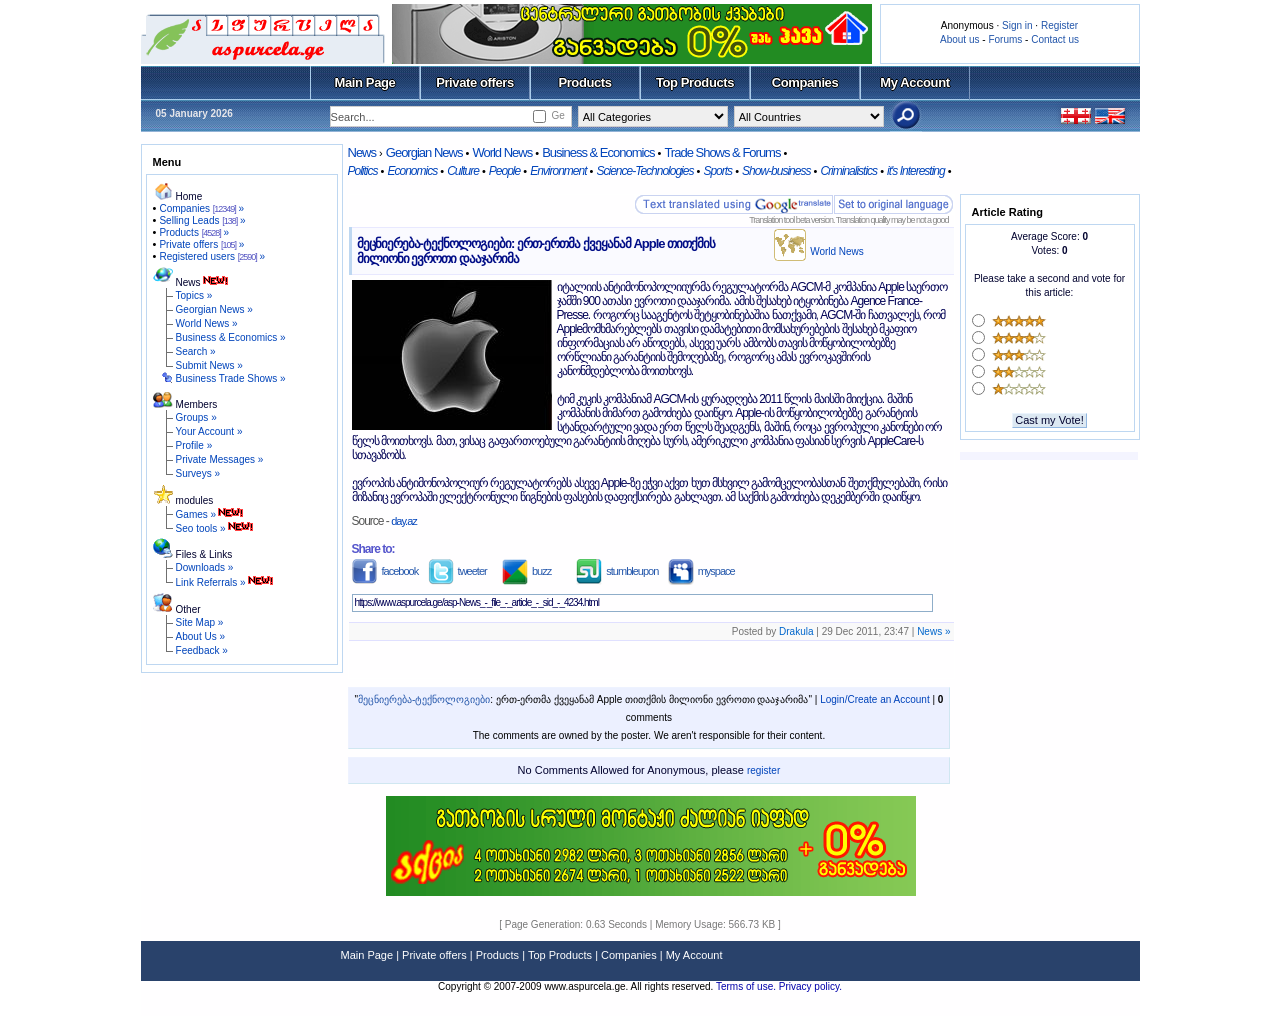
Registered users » (212, 256)
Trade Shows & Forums (722, 152)
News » (933, 631)
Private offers (475, 82)
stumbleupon (617, 571)
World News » (207, 323)
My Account (914, 82)
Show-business (776, 171)
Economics (412, 171)
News (362, 152)
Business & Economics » (231, 337)
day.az (404, 521)
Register (1059, 25)
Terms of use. (747, 986)
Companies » (201, 208)
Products (584, 82)
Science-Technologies (644, 171)
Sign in (1017, 25)
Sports (717, 171)
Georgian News (424, 152)
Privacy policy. (810, 986)
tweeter (457, 571)
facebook (385, 571)
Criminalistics (848, 171)
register (763, 770)
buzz (526, 571)
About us (959, 39)
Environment (558, 171)
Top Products (695, 82)
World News (502, 152)
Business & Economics (598, 152)
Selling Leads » (202, 220)
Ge (557, 115)
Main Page (365, 82)
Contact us (1055, 39)
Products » (194, 232)
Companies (805, 82)
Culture (463, 171)
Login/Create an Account (875, 699)
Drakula (796, 631)
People (504, 171)
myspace (701, 571)
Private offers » (201, 244)
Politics (363, 171)
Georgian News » (214, 309)
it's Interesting (916, 171)
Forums (1005, 39)
